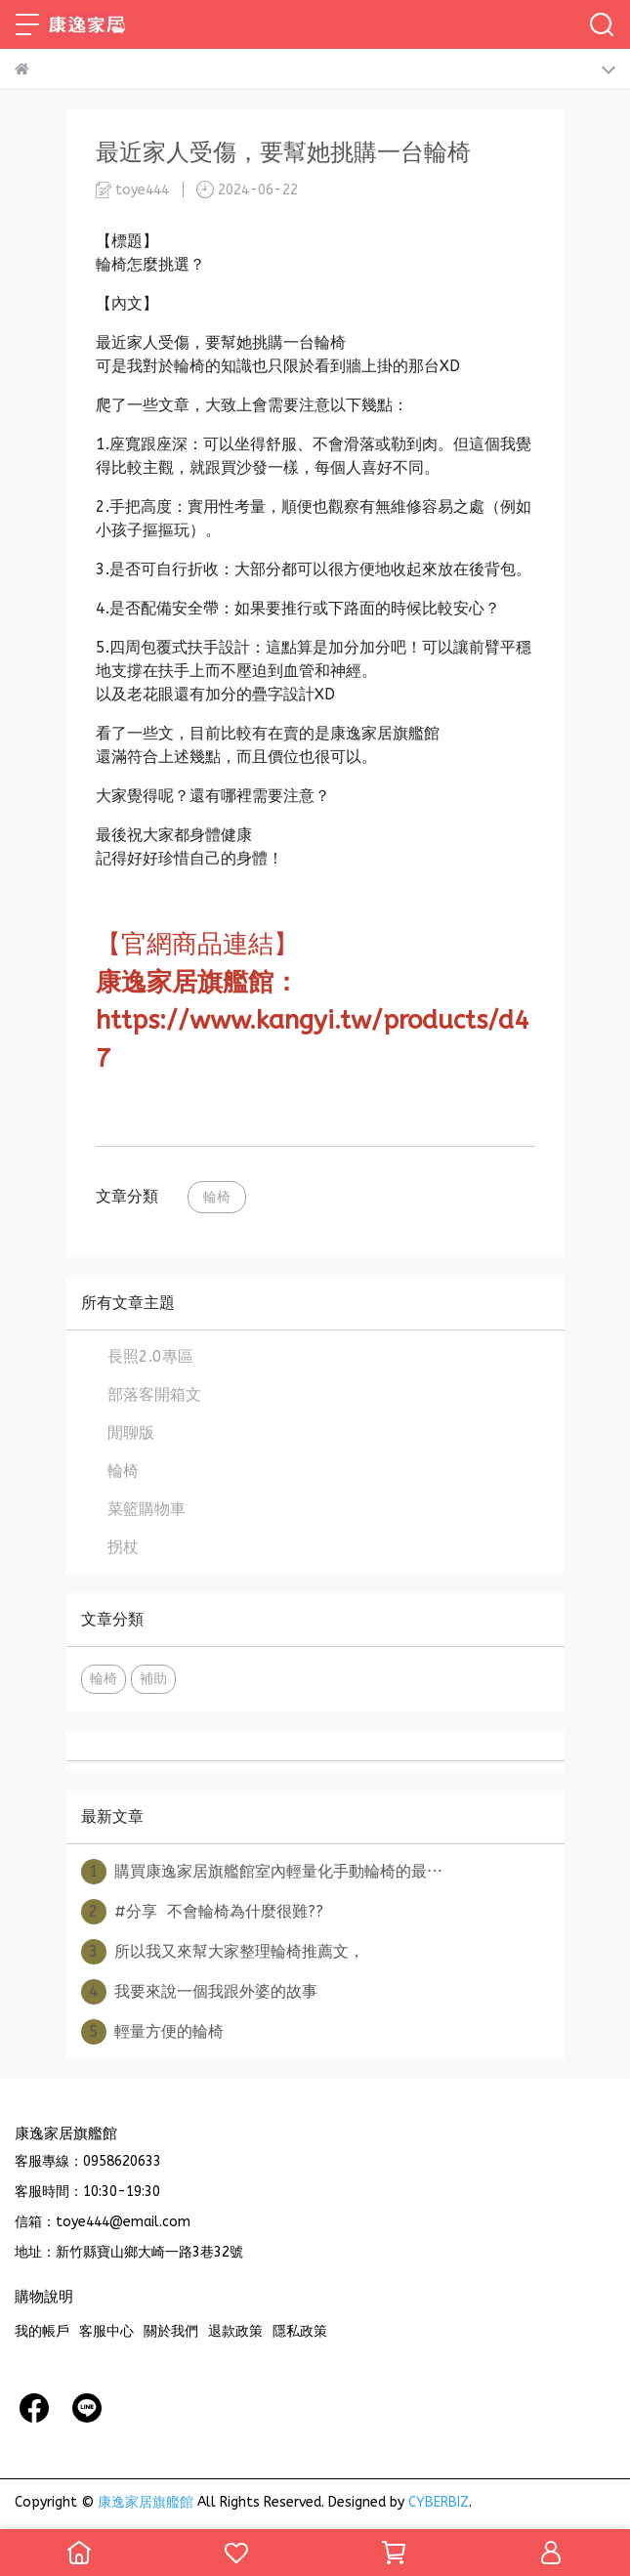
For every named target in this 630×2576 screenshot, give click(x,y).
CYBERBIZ (438, 2502)
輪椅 (217, 1197)
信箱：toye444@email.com (102, 2222)
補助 (153, 1678)
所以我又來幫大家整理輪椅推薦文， (222, 1951)
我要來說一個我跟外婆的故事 (199, 1992)
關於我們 (171, 2331)
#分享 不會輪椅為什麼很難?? (202, 1911)
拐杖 (123, 1547)
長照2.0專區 (150, 1356)
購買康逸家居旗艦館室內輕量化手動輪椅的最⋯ (261, 1871)
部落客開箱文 (154, 1394)
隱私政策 (300, 2331)
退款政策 (235, 2331)
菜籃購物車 (146, 1508)
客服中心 (106, 2331)
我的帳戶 (42, 2331)
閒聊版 (130, 1432)
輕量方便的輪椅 (152, 2032)
